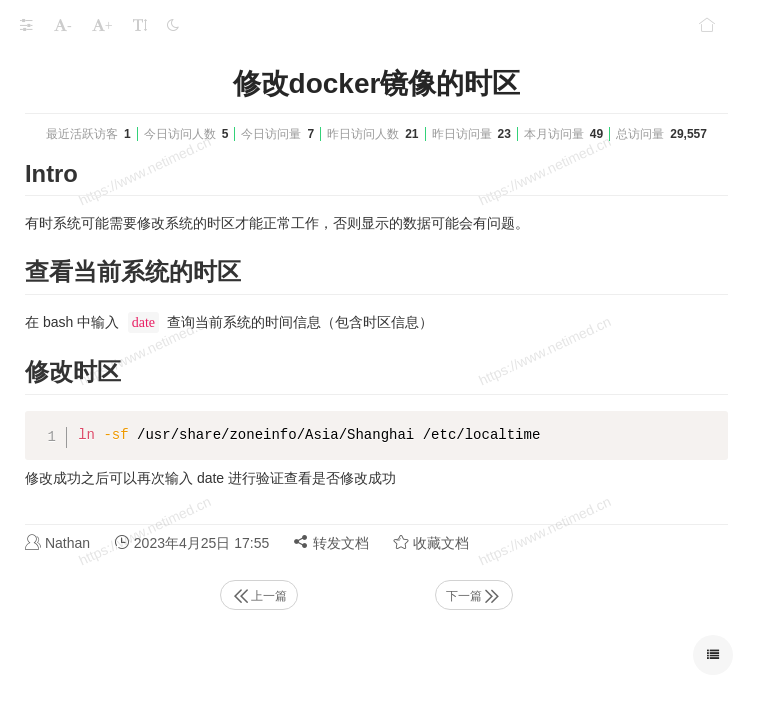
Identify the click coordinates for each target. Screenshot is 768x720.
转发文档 (331, 542)
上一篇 (259, 596)
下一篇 (474, 596)
